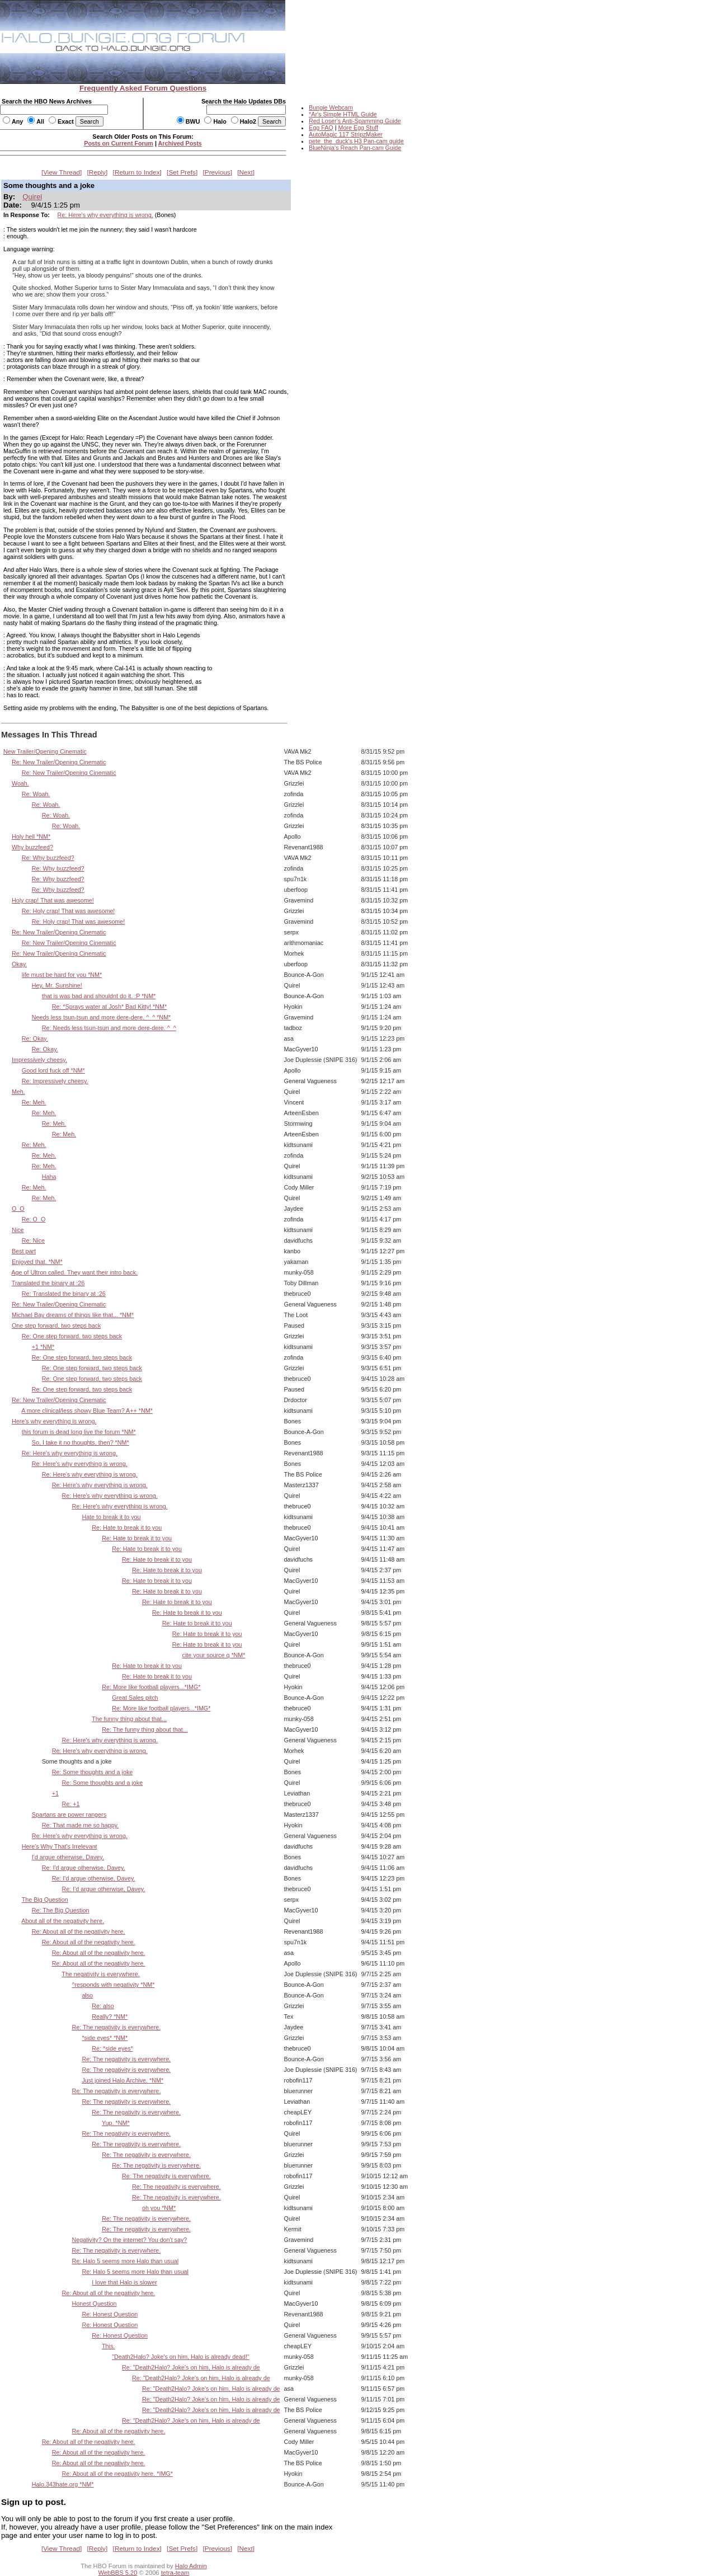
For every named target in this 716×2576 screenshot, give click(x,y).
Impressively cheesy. (39, 1059)
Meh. (18, 1091)
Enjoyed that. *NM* (37, 1261)
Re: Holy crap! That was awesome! (68, 911)
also (87, 1995)
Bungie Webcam (331, 107)
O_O (18, 1208)
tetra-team (175, 2572)
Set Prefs (182, 172)
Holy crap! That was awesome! (53, 900)
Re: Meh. (34, 1102)
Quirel (32, 196)
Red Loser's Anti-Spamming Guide (355, 120)
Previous (217, 172)
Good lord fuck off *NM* (53, 1070)
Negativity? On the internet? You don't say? (129, 2239)
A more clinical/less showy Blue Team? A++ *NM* (87, 1410)
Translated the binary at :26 (48, 1283)
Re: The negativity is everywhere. (116, 2027)
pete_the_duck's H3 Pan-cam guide (356, 141)
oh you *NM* (159, 2207)
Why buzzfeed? (32, 847)
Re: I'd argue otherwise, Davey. (83, 1867)
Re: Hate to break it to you (127, 1527)
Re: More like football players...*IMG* (151, 1687)
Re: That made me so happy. (80, 1825)
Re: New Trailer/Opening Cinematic (59, 762)
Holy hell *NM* (31, 836)
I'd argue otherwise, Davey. (68, 1857)
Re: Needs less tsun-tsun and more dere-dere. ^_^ (109, 1027)
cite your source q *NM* (214, 1655)
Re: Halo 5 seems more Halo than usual (125, 2261)
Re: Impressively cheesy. (55, 1081)
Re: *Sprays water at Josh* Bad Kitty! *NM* (109, 1006)
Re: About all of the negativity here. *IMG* (117, 2473)
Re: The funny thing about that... (144, 1729)
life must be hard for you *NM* (62, 974)
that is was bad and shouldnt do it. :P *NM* (99, 996)
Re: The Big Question (61, 1910)
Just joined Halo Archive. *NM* (122, 2080)
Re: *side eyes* (112, 2048)
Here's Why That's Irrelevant (59, 1846)
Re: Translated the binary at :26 (64, 1293)
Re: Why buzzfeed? (48, 857)
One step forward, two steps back (56, 1325)
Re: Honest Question (110, 2314)
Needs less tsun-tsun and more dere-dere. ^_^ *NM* (101, 1017)
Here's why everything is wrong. (54, 1421)
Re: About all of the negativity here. (78, 1931)
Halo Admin (191, 2566)
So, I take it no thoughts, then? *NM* (80, 1442)
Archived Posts (180, 143)
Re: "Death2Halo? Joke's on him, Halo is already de (191, 2367)
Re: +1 (71, 1804)
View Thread (61, 172)
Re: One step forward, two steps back (72, 1336)
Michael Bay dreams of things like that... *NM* (73, 1314)
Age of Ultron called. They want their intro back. (74, 1272)
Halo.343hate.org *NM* (63, 2484)
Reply (97, 172)
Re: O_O (33, 1219)
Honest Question (94, 2303)
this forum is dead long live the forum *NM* (79, 1431)
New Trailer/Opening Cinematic (45, 751)
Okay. (19, 964)
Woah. (20, 783)
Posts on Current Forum (118, 143)
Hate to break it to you (111, 1516)
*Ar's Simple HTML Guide (343, 114)
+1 (55, 1793)
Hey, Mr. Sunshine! (57, 985)
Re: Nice (33, 1240)
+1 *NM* (43, 1346)
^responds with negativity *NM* (113, 1984)
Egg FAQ (321, 127)
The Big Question (45, 1899)
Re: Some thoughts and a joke (92, 1772)
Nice (18, 1229)
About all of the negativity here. (62, 1920)
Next (246, 172)
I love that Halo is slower (124, 2282)
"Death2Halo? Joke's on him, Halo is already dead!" (180, 2356)
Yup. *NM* (116, 2122)
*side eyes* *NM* (105, 2037)
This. (108, 2346)
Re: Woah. (36, 794)
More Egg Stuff (358, 127)
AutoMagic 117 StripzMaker (346, 134)
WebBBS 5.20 (118, 2572)
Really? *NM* (110, 2016)
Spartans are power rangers (69, 1814)
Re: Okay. (35, 1038)
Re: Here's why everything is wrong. (105, 214)
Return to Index (137, 172)
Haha (49, 1176)
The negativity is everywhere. (100, 1974)
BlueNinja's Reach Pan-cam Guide (355, 147)
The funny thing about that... (129, 1718)
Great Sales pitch (135, 1697)
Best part (24, 1251)
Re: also (103, 2005)
